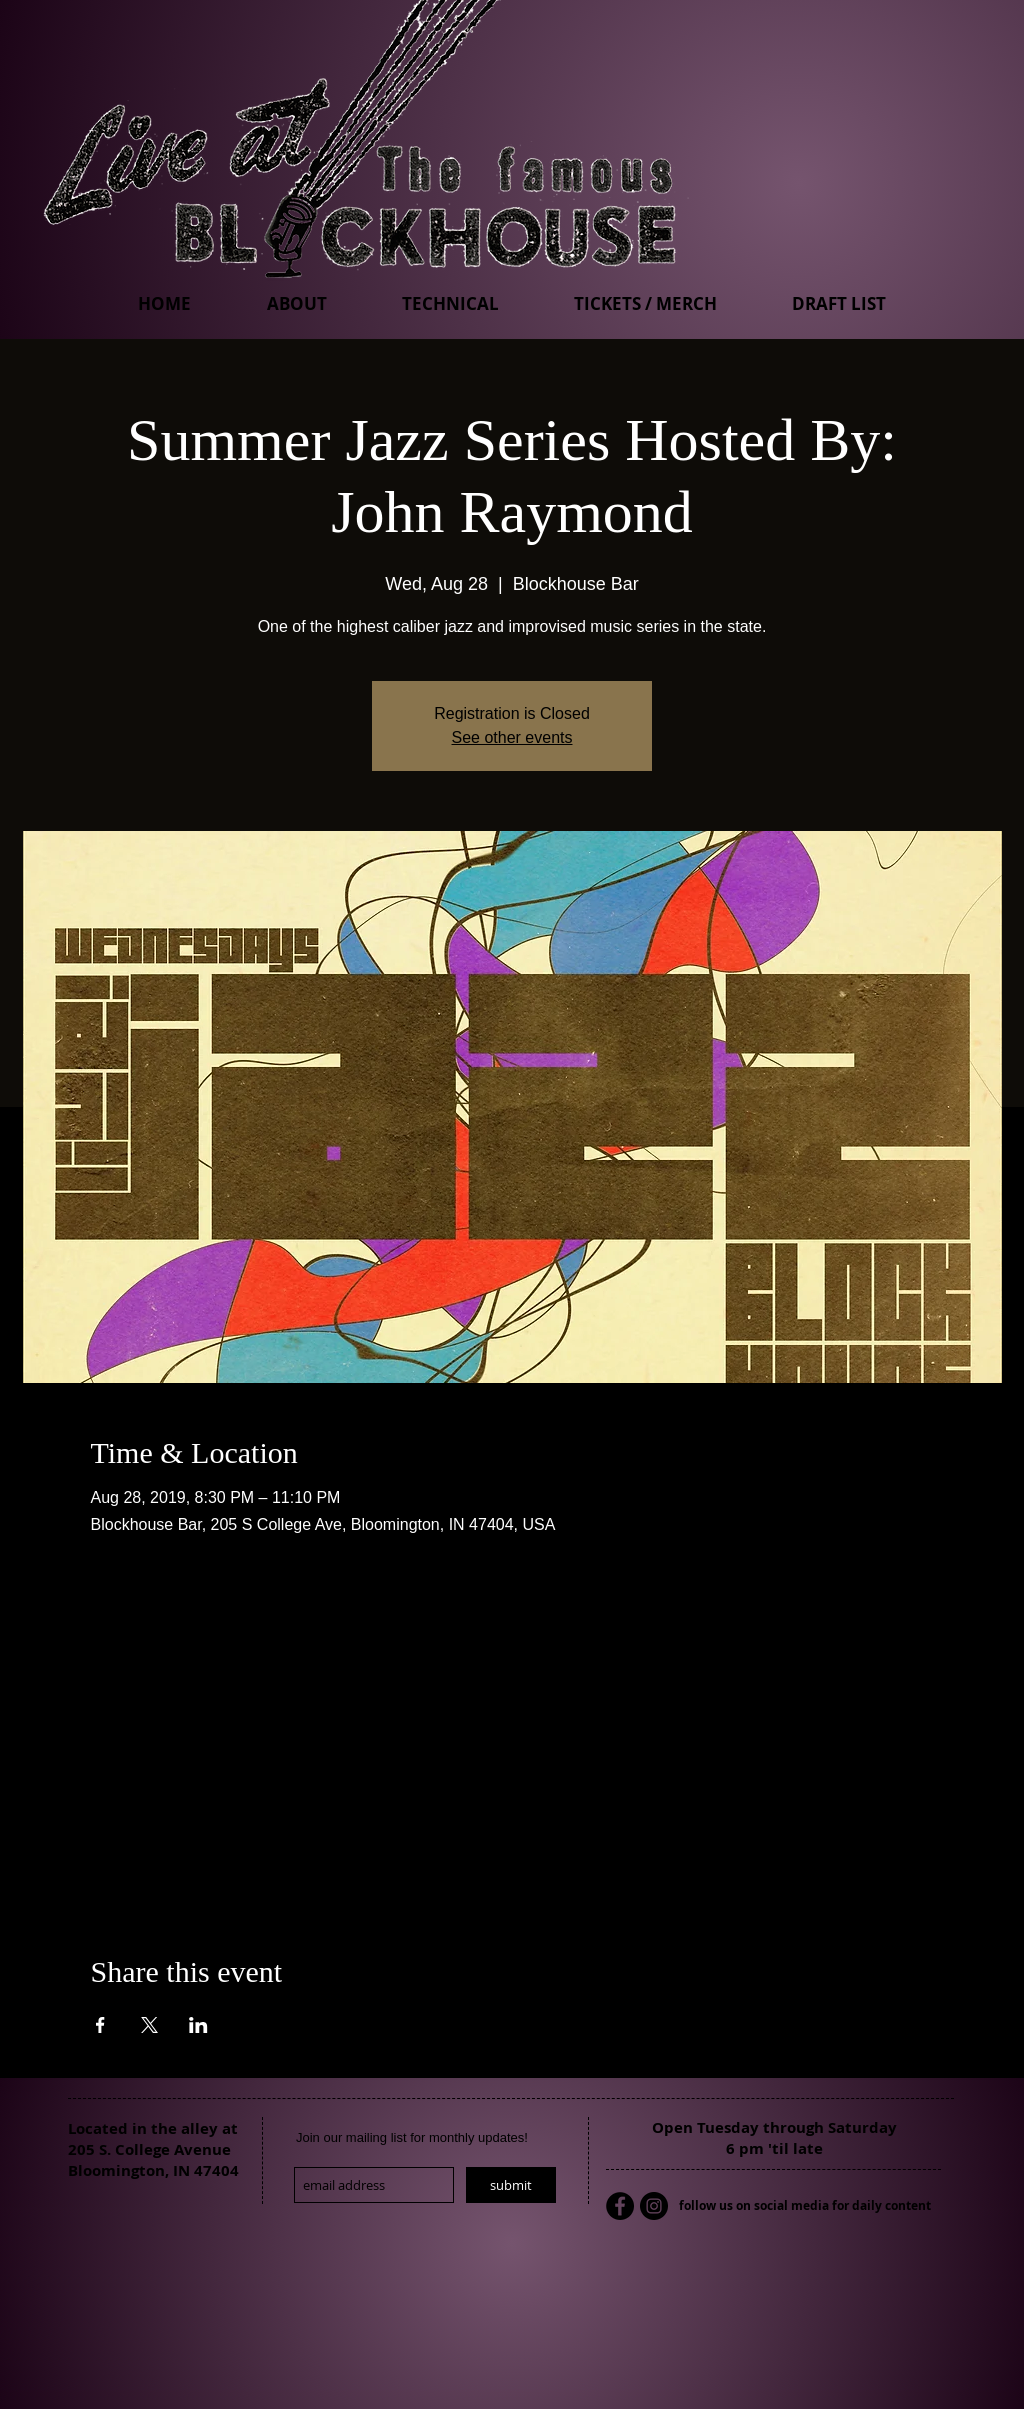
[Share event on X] (149, 2025)
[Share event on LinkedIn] (198, 2025)
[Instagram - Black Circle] (654, 2206)
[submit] (511, 2185)
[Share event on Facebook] (100, 2025)
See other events (512, 737)
